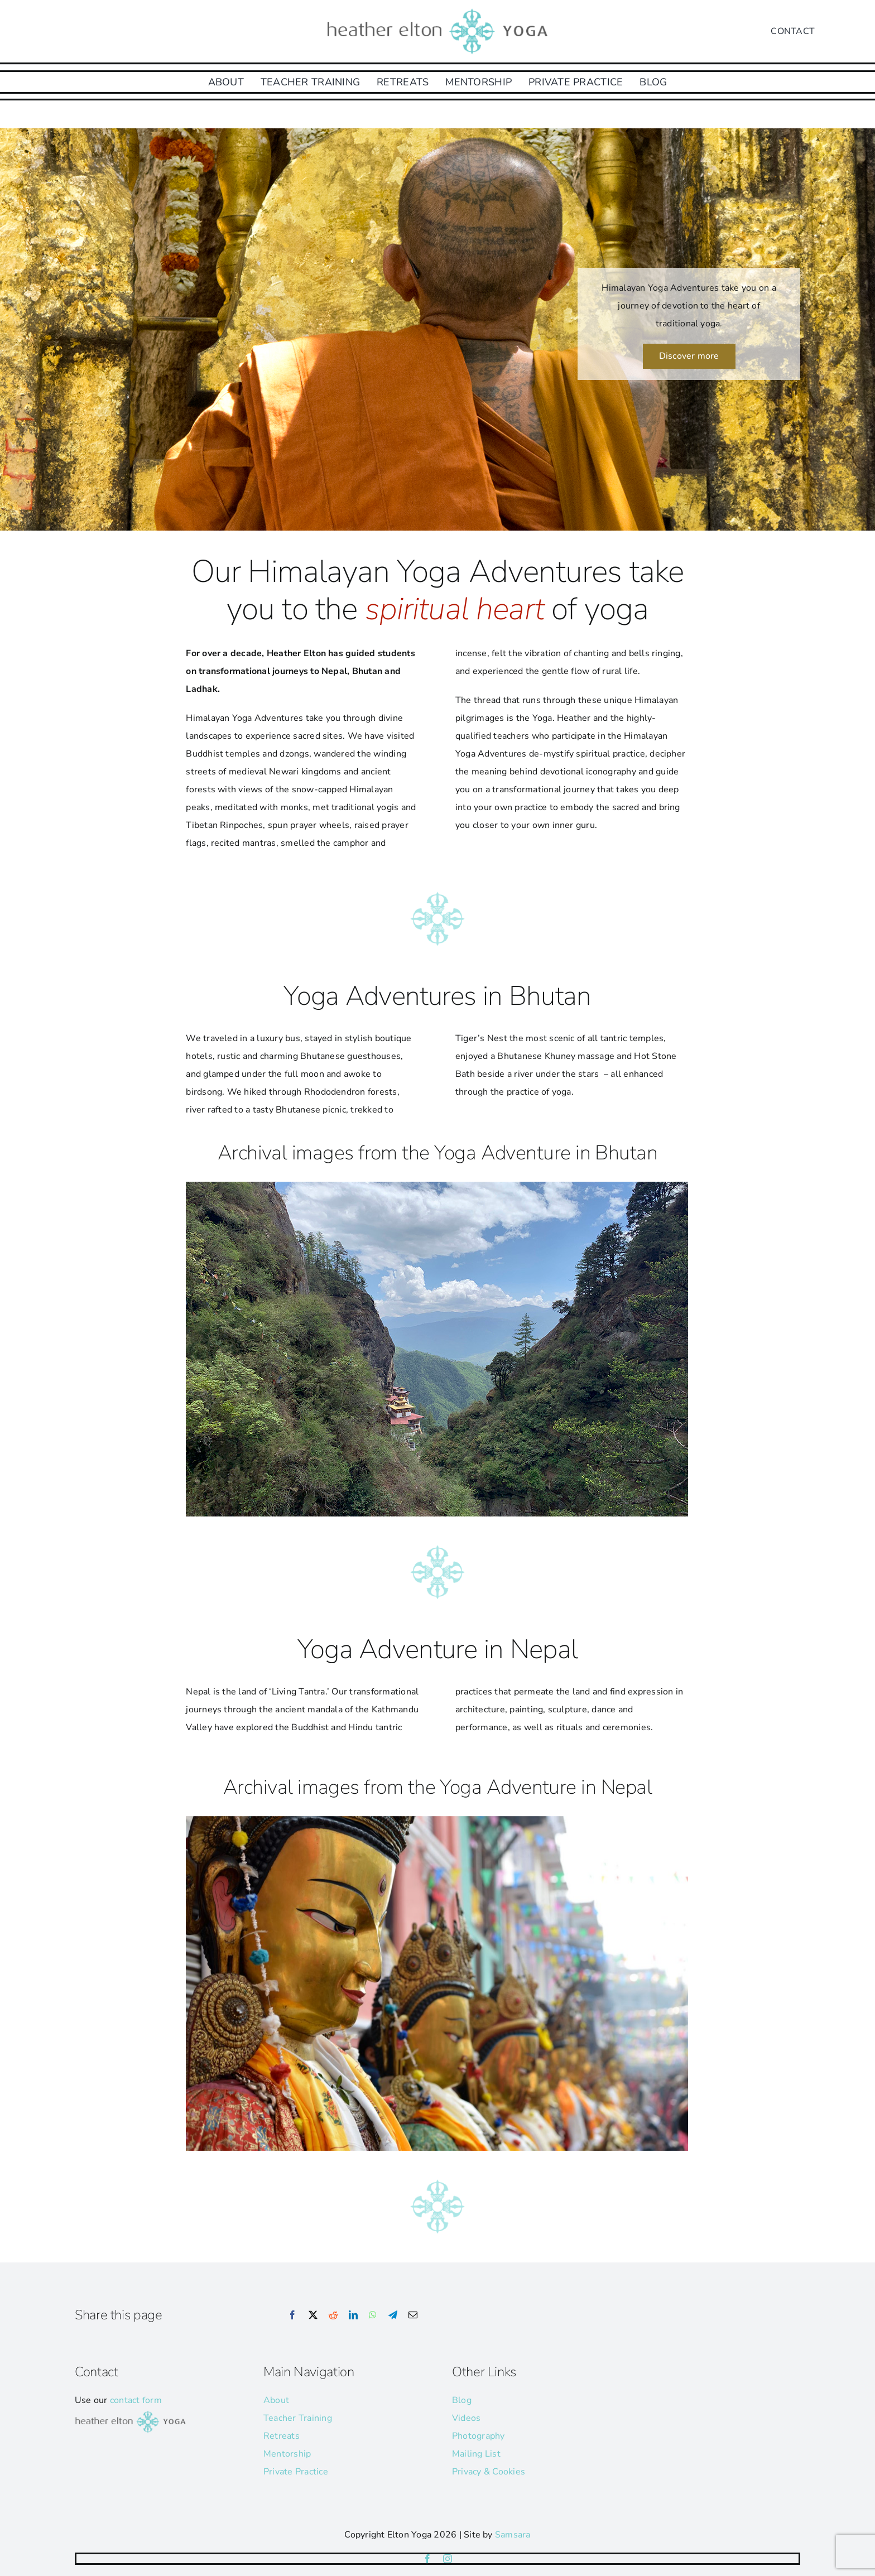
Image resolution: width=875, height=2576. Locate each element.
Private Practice (295, 2472)
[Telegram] (393, 2315)
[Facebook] (292, 2315)
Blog (462, 2400)
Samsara (513, 2535)
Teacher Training (297, 2418)
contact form (136, 2400)
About (276, 2400)
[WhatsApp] (372, 2315)
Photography (478, 2436)
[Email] (413, 2315)
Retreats (281, 2436)
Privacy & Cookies (488, 2472)
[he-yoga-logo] (437, 10)
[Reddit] (333, 2315)
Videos (466, 2418)
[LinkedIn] (353, 2315)
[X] (313, 2315)
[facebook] (427, 2558)
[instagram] (447, 2558)
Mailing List (476, 2454)
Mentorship (287, 2454)
